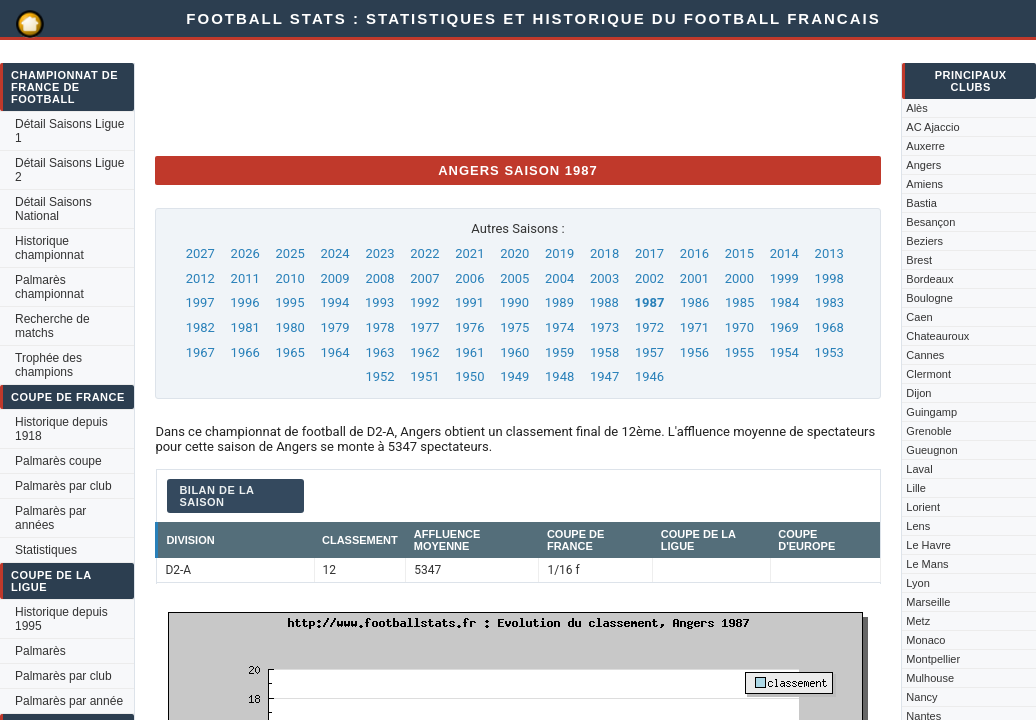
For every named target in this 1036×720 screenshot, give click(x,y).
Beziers (924, 241)
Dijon (918, 393)
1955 (739, 352)
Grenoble (928, 431)
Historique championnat (49, 248)
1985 (739, 302)
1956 (694, 352)
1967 (200, 352)
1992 (424, 302)
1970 (739, 327)
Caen (919, 317)
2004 (559, 278)
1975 (514, 327)
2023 (379, 253)
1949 (514, 376)
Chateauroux (937, 336)
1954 (784, 352)
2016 (694, 253)
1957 (649, 352)
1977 (424, 327)
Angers (923, 165)
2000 (739, 278)
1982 (200, 327)
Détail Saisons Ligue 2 (69, 170)
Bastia (921, 203)
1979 (334, 327)
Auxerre (925, 146)
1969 (784, 327)
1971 (694, 327)
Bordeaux (929, 279)
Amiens (924, 184)
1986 (694, 302)
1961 (469, 352)
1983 (829, 302)
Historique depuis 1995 (61, 619)
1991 (469, 302)
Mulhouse (930, 678)
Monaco (925, 640)
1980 (290, 327)
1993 (379, 302)
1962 (424, 352)
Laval (919, 469)
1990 (514, 302)
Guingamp (931, 412)
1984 (784, 302)
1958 (604, 352)
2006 (469, 278)
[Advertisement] (519, 95)
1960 (514, 352)
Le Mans (927, 564)
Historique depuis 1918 (61, 429)
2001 (694, 278)
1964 (334, 352)
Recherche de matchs (52, 326)
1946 (649, 376)
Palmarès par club (63, 486)
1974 (559, 327)
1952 (379, 376)
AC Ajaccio (932, 127)
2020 (514, 253)
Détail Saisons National (53, 209)
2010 (290, 278)
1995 (289, 302)
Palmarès (40, 651)
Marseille (928, 602)
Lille (916, 488)
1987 (650, 302)
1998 (829, 278)
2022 (424, 253)
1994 (334, 302)
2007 (424, 278)
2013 (829, 253)
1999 (784, 278)
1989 (559, 302)
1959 (559, 352)
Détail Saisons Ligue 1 (69, 131)
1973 (604, 327)
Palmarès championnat (49, 287)
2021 (469, 253)
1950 (469, 376)
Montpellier (933, 659)
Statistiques (46, 550)
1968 (829, 327)
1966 (245, 352)
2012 (200, 278)
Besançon (930, 222)
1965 (290, 352)
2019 (559, 253)
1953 (829, 352)
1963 (379, 352)
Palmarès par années (50, 518)
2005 (514, 278)
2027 (200, 253)
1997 (199, 302)
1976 (469, 327)
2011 (245, 278)
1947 (604, 376)
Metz (918, 621)
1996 (244, 302)
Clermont (928, 374)
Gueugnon (931, 450)
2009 (334, 278)
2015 (739, 253)
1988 (604, 302)
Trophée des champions (48, 365)
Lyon (917, 583)
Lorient (923, 507)
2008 (379, 278)
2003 (604, 278)
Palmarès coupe (58, 461)
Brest (919, 260)
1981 (245, 327)
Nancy (921, 697)
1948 (559, 376)
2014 (784, 253)
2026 (245, 253)
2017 (649, 253)
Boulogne (929, 298)
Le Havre (928, 545)
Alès (916, 108)
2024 (334, 253)
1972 (649, 327)
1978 (379, 327)
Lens (918, 526)
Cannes (925, 355)
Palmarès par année (69, 701)
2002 (649, 278)
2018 (604, 253)
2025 (290, 253)
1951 (424, 376)
